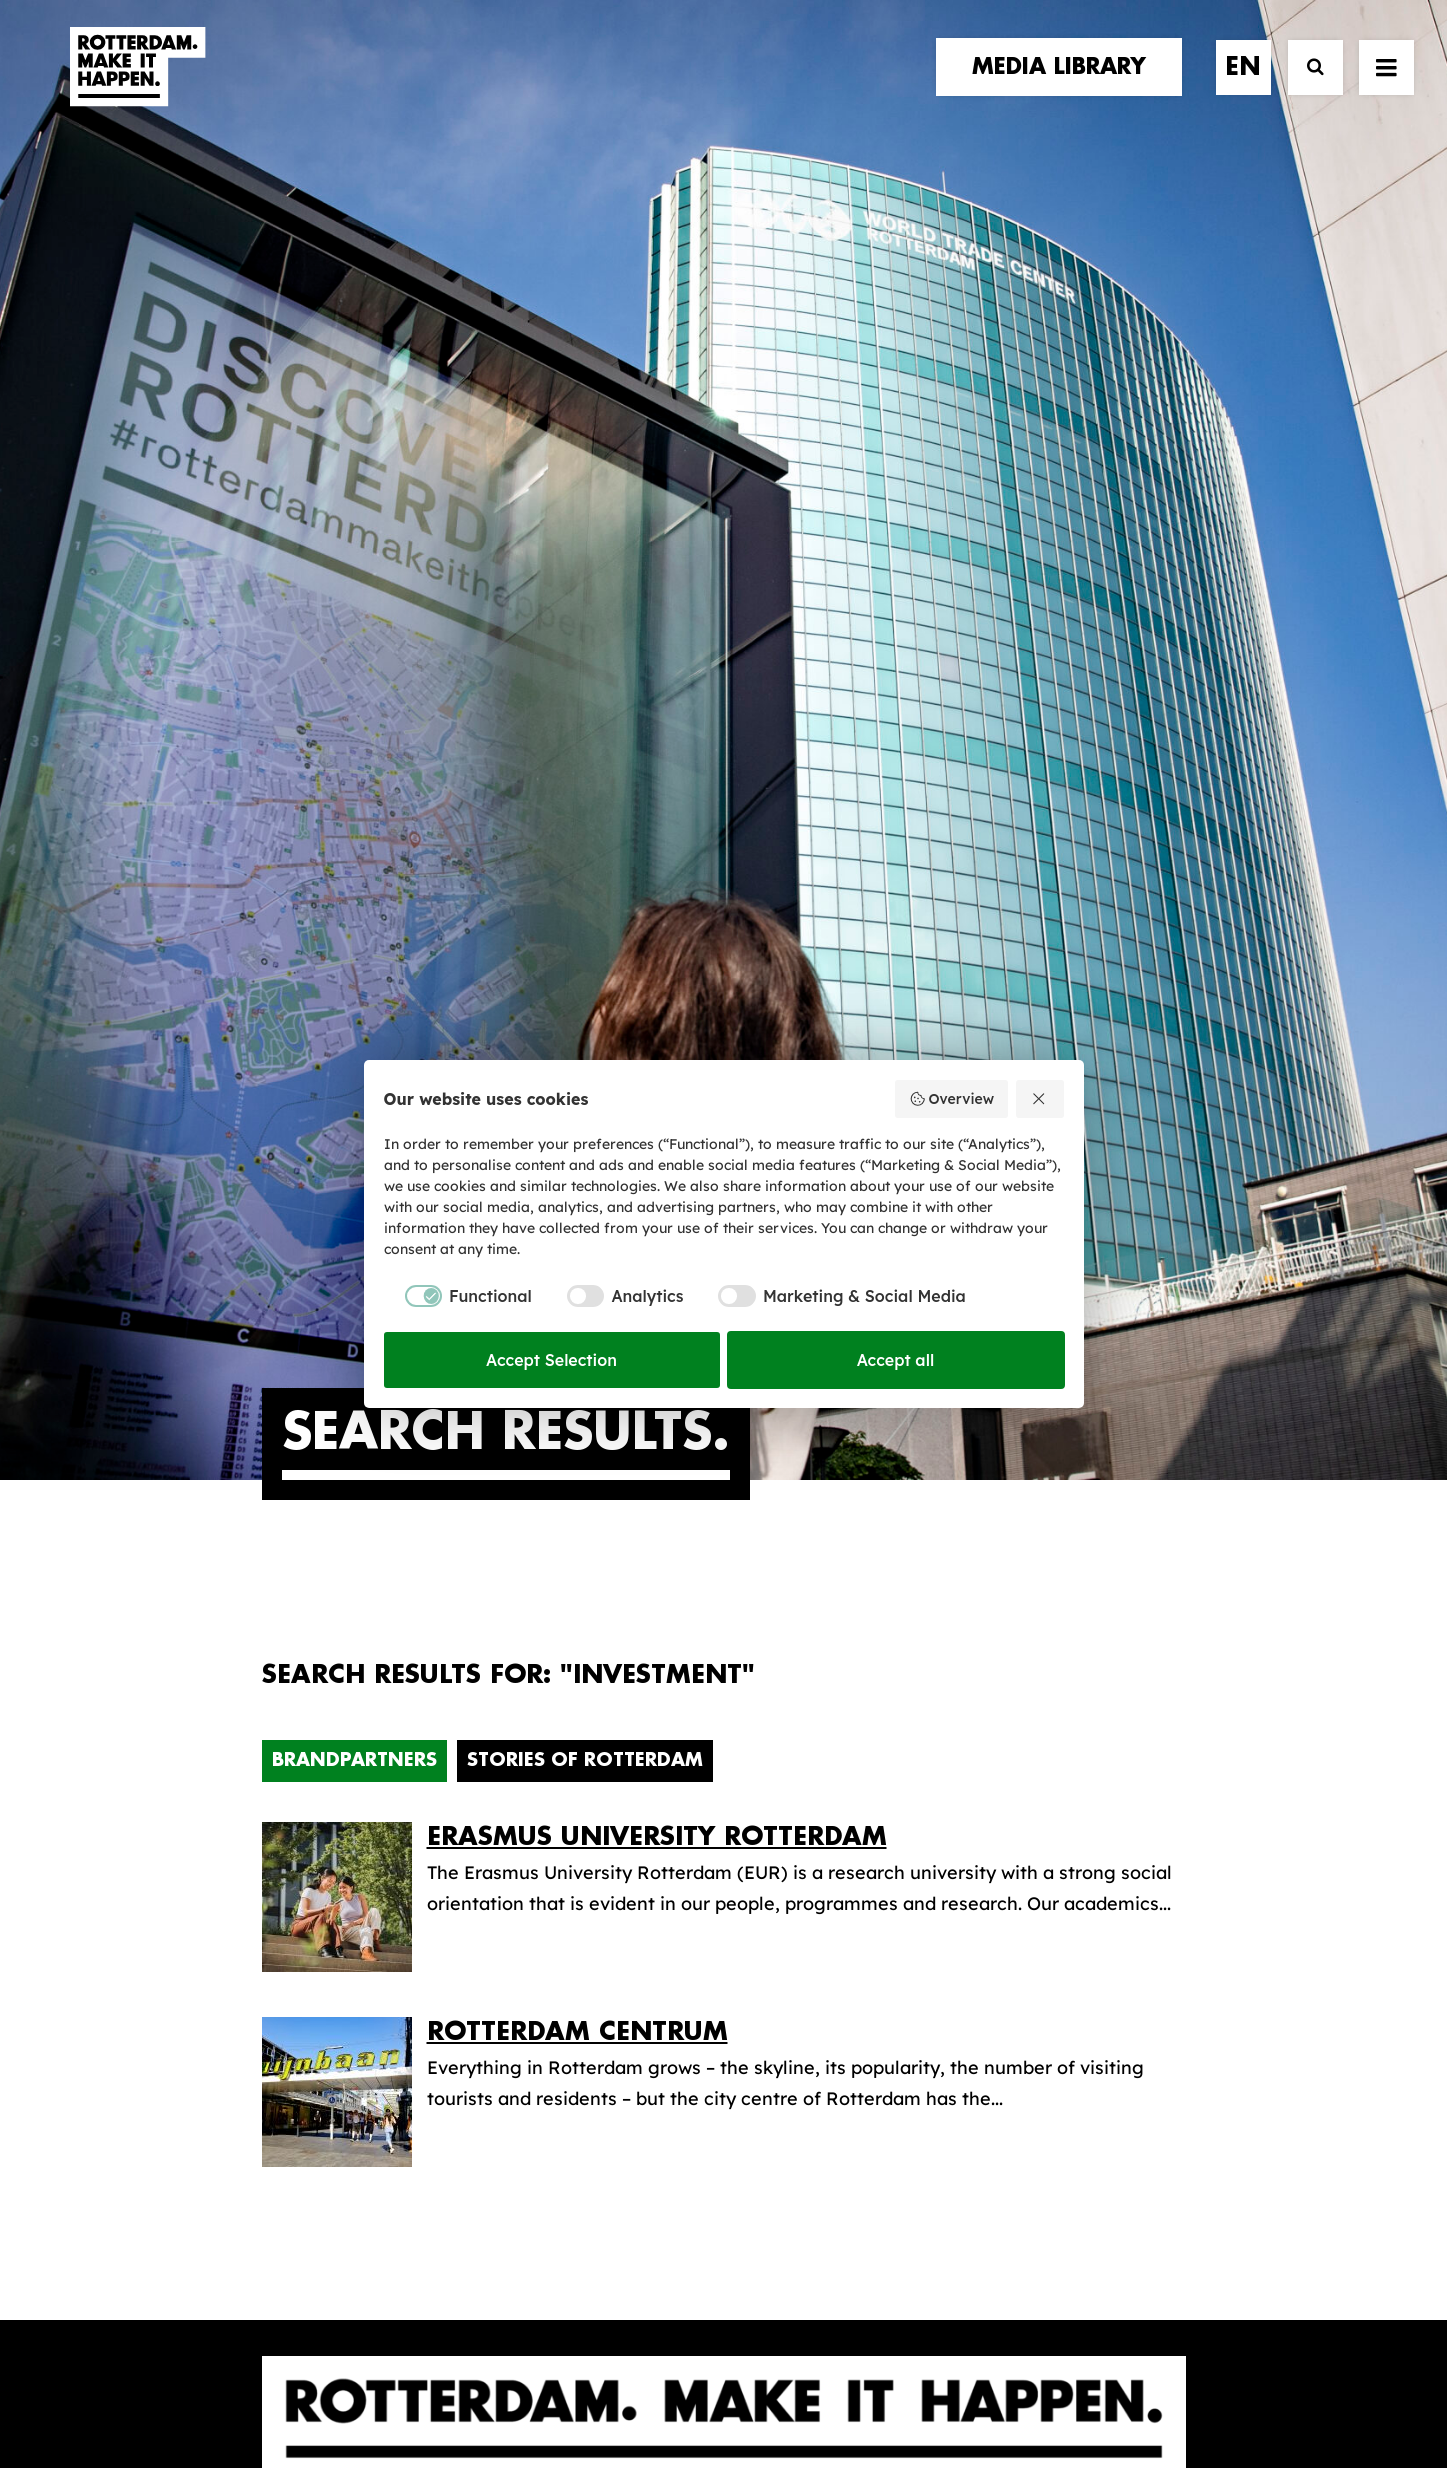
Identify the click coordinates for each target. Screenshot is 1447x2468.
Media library (817, 1800)
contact (306, 1839)
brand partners (343, 1778)
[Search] (1306, 87)
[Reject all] (1040, 1099)
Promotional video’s (846, 1926)
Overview (951, 1099)
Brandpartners (354, 952)
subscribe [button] (1071, 1841)
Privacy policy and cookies (823, 2385)
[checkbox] (458, 1296)
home (289, 1737)
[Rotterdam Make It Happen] (136, 87)
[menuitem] (1066, 87)
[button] (269, 2290)
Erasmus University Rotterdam (657, 1028)
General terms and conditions (634, 2385)
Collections (808, 1832)
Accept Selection (551, 1360)
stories (299, 1757)
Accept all (896, 1360)
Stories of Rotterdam (585, 952)
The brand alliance (592, 1838)
